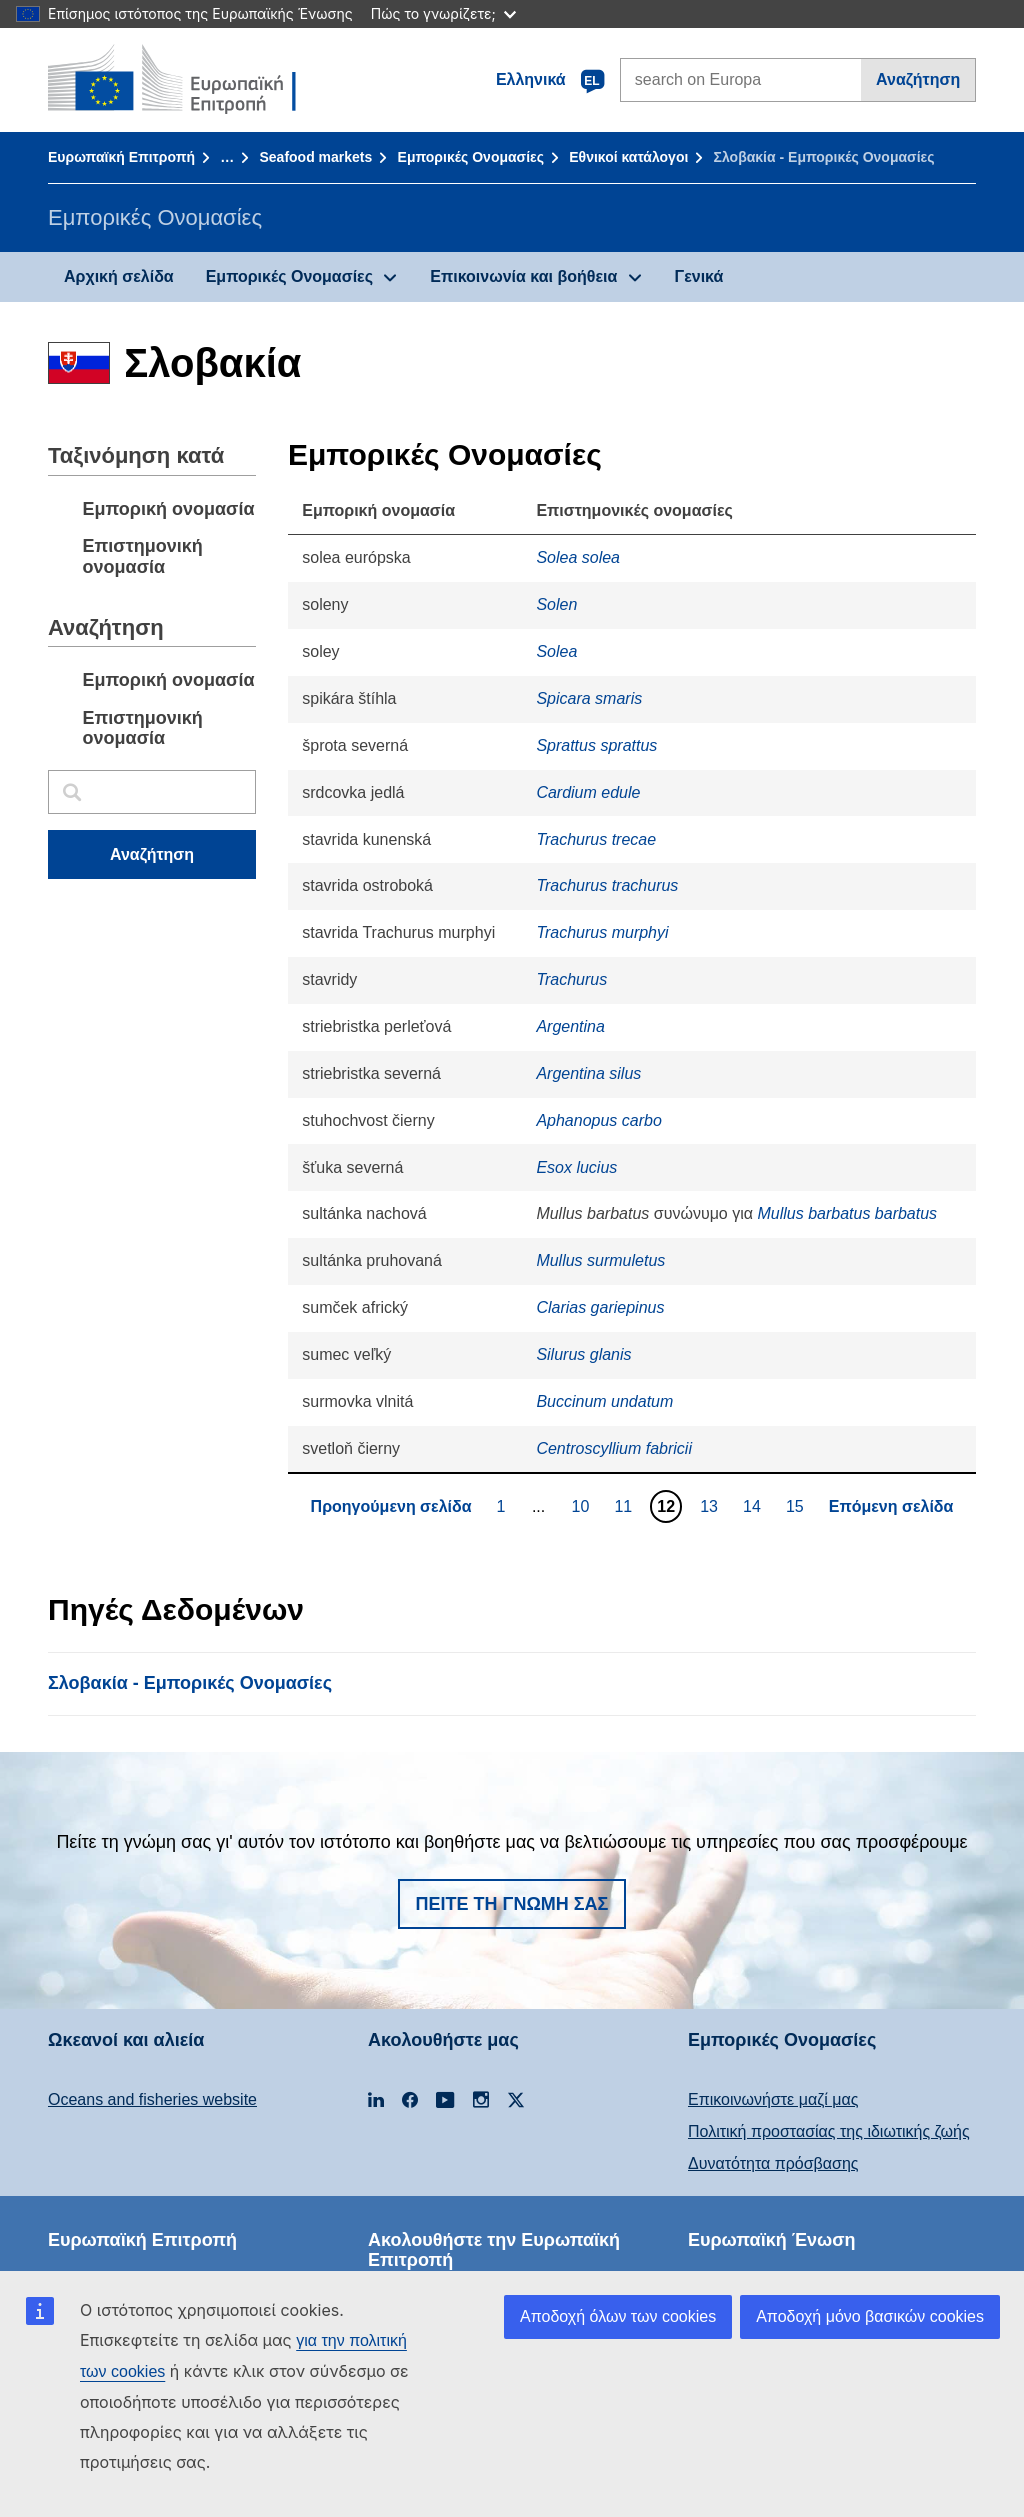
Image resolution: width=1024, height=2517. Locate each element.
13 (711, 1506)
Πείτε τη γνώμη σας (512, 1904)
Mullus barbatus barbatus (847, 1213)
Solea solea (578, 557)
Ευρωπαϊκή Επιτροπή (121, 157)
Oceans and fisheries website (152, 2099)
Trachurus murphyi (602, 932)
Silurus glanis (583, 1354)
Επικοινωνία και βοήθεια (523, 276)
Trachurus (571, 979)
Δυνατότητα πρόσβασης (773, 2163)
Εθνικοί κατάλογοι (628, 157)
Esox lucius (576, 1167)
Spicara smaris (589, 698)
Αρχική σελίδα (119, 276)
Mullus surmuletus (600, 1260)
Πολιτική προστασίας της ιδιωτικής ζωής (829, 2131)
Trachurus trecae (596, 839)
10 (583, 1506)
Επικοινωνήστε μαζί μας (773, 2099)
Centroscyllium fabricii (614, 1448)
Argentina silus (588, 1073)
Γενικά (699, 276)
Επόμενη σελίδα (891, 1506)
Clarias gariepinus (600, 1307)
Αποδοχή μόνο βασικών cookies (870, 2316)
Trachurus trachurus (607, 885)
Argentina (570, 1026)
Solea (556, 651)
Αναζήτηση (918, 79)
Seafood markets (315, 157)
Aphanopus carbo (598, 1120)
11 (625, 1506)
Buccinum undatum (604, 1401)
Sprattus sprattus (596, 745)
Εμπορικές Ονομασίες (471, 157)
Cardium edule (588, 792)
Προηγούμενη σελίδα (391, 1506)
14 (754, 1506)
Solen (556, 604)
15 (797, 1506)
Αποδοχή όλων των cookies (618, 2316)
